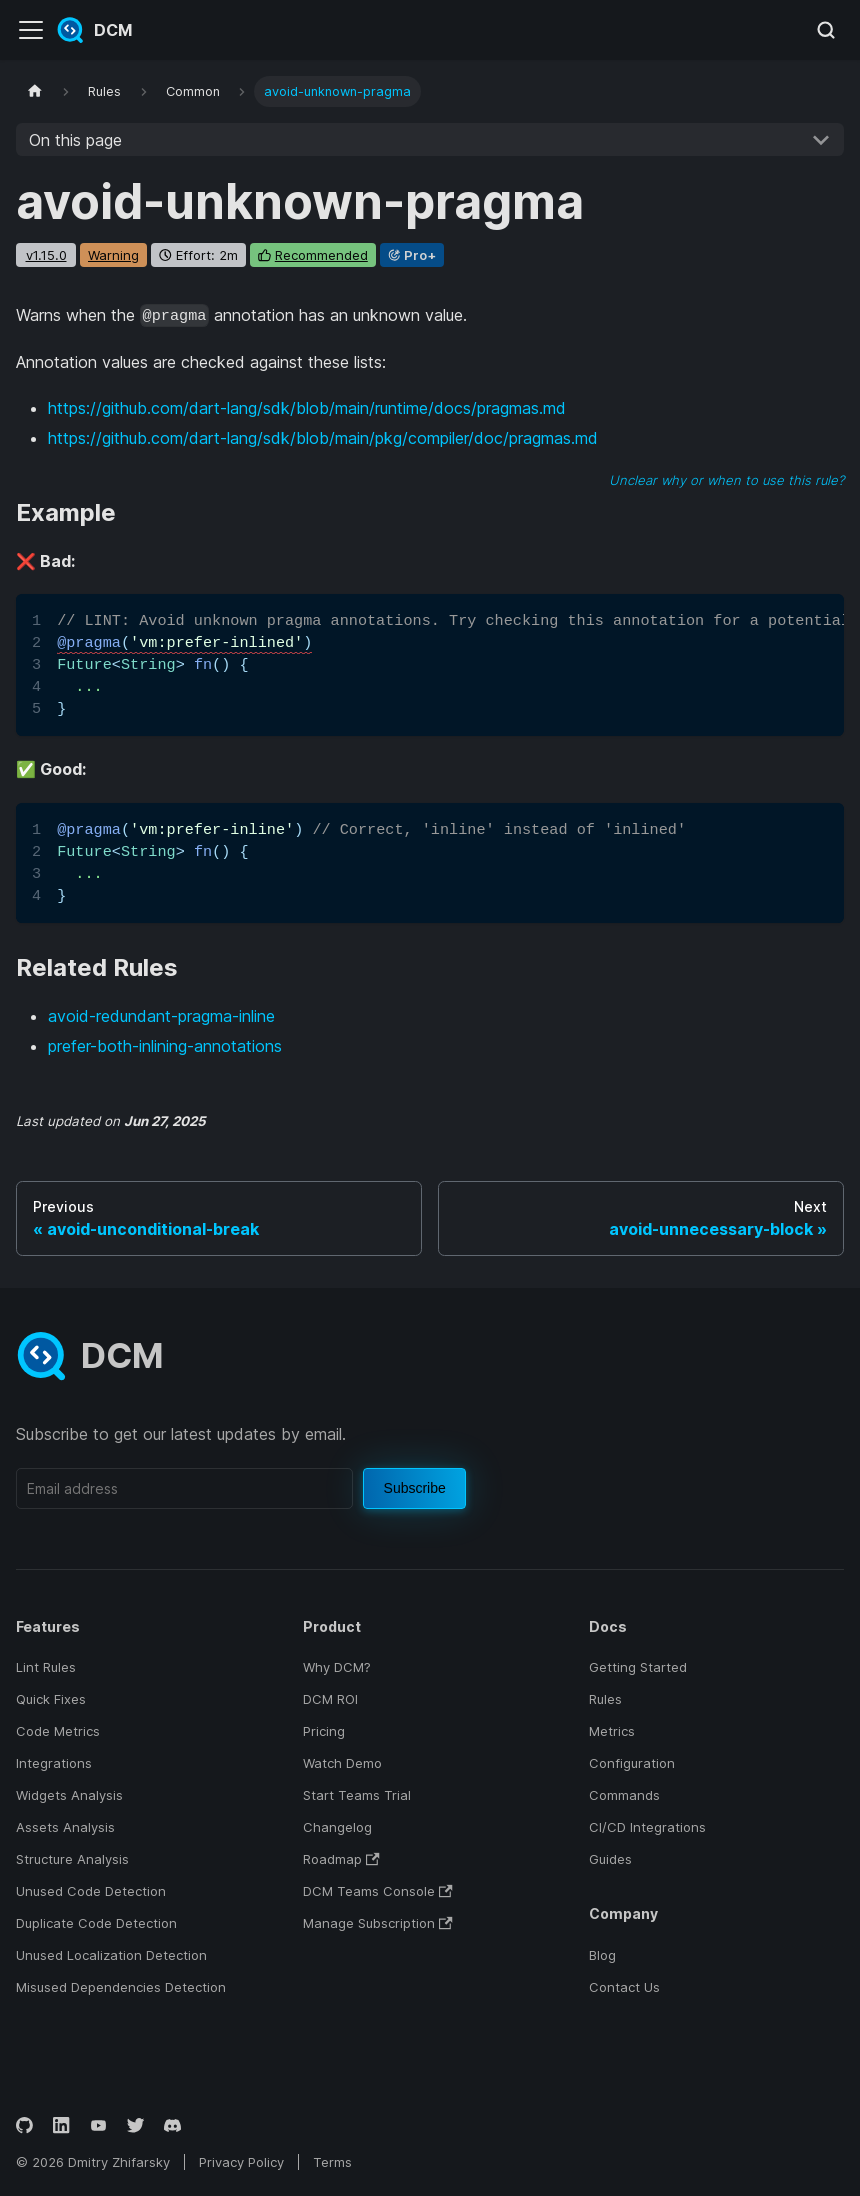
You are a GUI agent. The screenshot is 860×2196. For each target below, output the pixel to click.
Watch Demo (342, 1763)
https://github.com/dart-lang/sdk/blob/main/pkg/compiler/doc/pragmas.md (323, 438)
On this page (75, 140)
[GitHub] (24, 2125)
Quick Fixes (51, 1699)
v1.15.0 (46, 255)
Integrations (54, 1763)
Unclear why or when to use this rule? (726, 480)
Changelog (337, 1827)
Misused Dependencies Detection (121, 1987)
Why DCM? (337, 1667)
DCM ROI (330, 1699)
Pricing (324, 1731)
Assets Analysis (65, 1827)
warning (113, 255)
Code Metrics (58, 1731)
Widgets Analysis (69, 1795)
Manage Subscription (378, 1923)
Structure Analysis (72, 1859)
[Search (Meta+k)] (826, 30)
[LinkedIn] (61, 2125)
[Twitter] (135, 2125)
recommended (321, 255)
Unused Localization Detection (111, 1955)
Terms (332, 2162)
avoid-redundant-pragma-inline (161, 1016)
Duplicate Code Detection (96, 1923)
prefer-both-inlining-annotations (165, 1046)
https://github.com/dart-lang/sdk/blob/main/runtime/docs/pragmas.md (307, 408)
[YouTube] (98, 2125)
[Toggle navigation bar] (31, 30)
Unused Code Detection (91, 1891)
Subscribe (415, 1488)
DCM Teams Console (378, 1891)
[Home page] (35, 91)
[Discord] (172, 2125)
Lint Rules (46, 1667)
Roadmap (341, 1859)
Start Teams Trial (357, 1795)
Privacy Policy (241, 2162)
